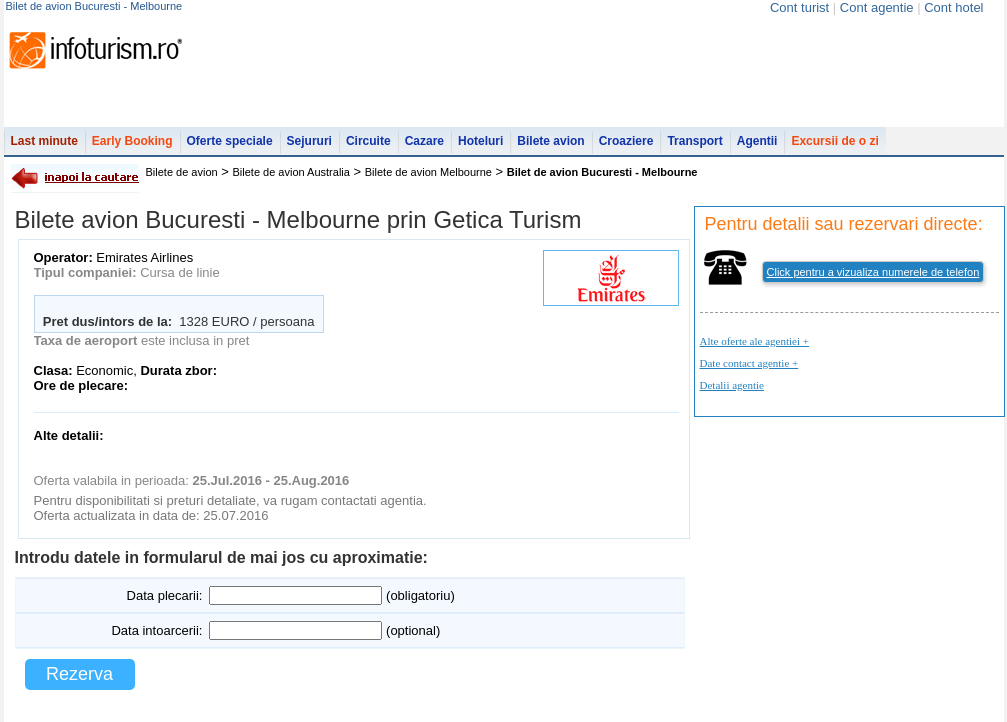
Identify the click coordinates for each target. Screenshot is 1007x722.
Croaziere (626, 141)
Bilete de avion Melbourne (428, 172)
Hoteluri (480, 141)
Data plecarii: (165, 595)
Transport (694, 141)
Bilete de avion (182, 172)
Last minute (44, 141)
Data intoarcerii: (156, 630)
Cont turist (799, 7)
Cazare (424, 141)
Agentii (757, 141)
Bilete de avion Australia (291, 172)
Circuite (368, 141)
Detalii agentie (732, 385)
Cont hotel (953, 7)
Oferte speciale (230, 141)
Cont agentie (877, 7)
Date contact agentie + (749, 363)
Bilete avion (550, 141)
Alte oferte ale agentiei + (754, 341)
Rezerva (79, 674)
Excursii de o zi (834, 141)
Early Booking (132, 141)
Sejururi (309, 141)
